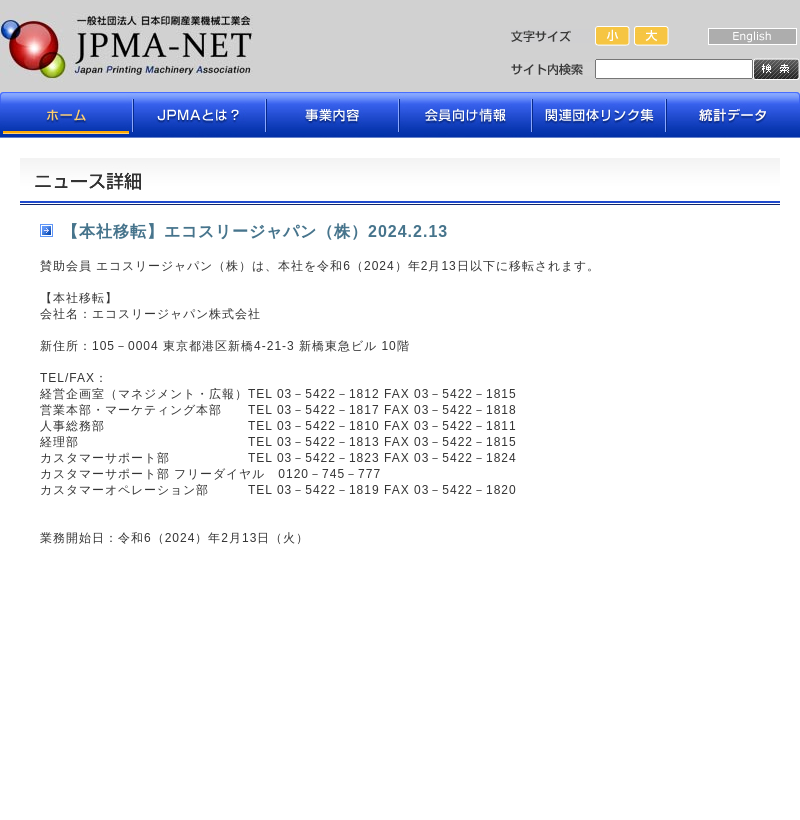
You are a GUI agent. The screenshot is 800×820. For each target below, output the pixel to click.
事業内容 (332, 115)
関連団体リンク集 (599, 115)
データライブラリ (732, 115)
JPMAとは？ (199, 115)
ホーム (67, 115)
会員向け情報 (465, 115)
